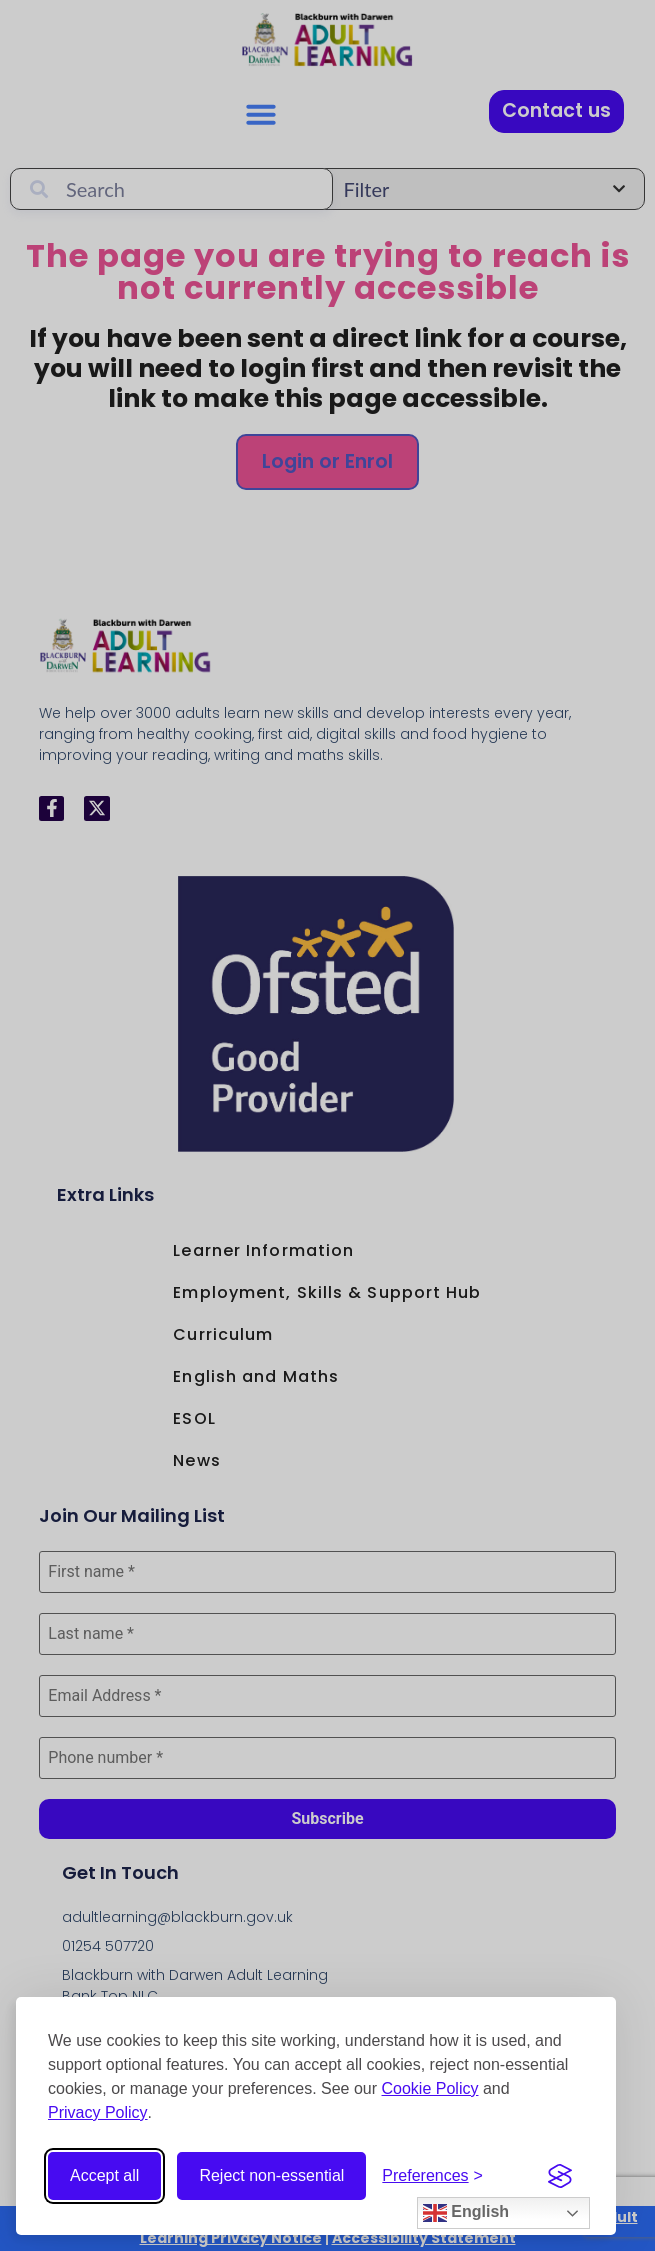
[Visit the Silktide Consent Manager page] (560, 2176)
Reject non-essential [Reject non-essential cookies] (271, 2175)
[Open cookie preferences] (432, 2176)
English (466, 2213)
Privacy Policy (98, 2112)
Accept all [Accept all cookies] (104, 2175)
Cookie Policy (430, 2088)
